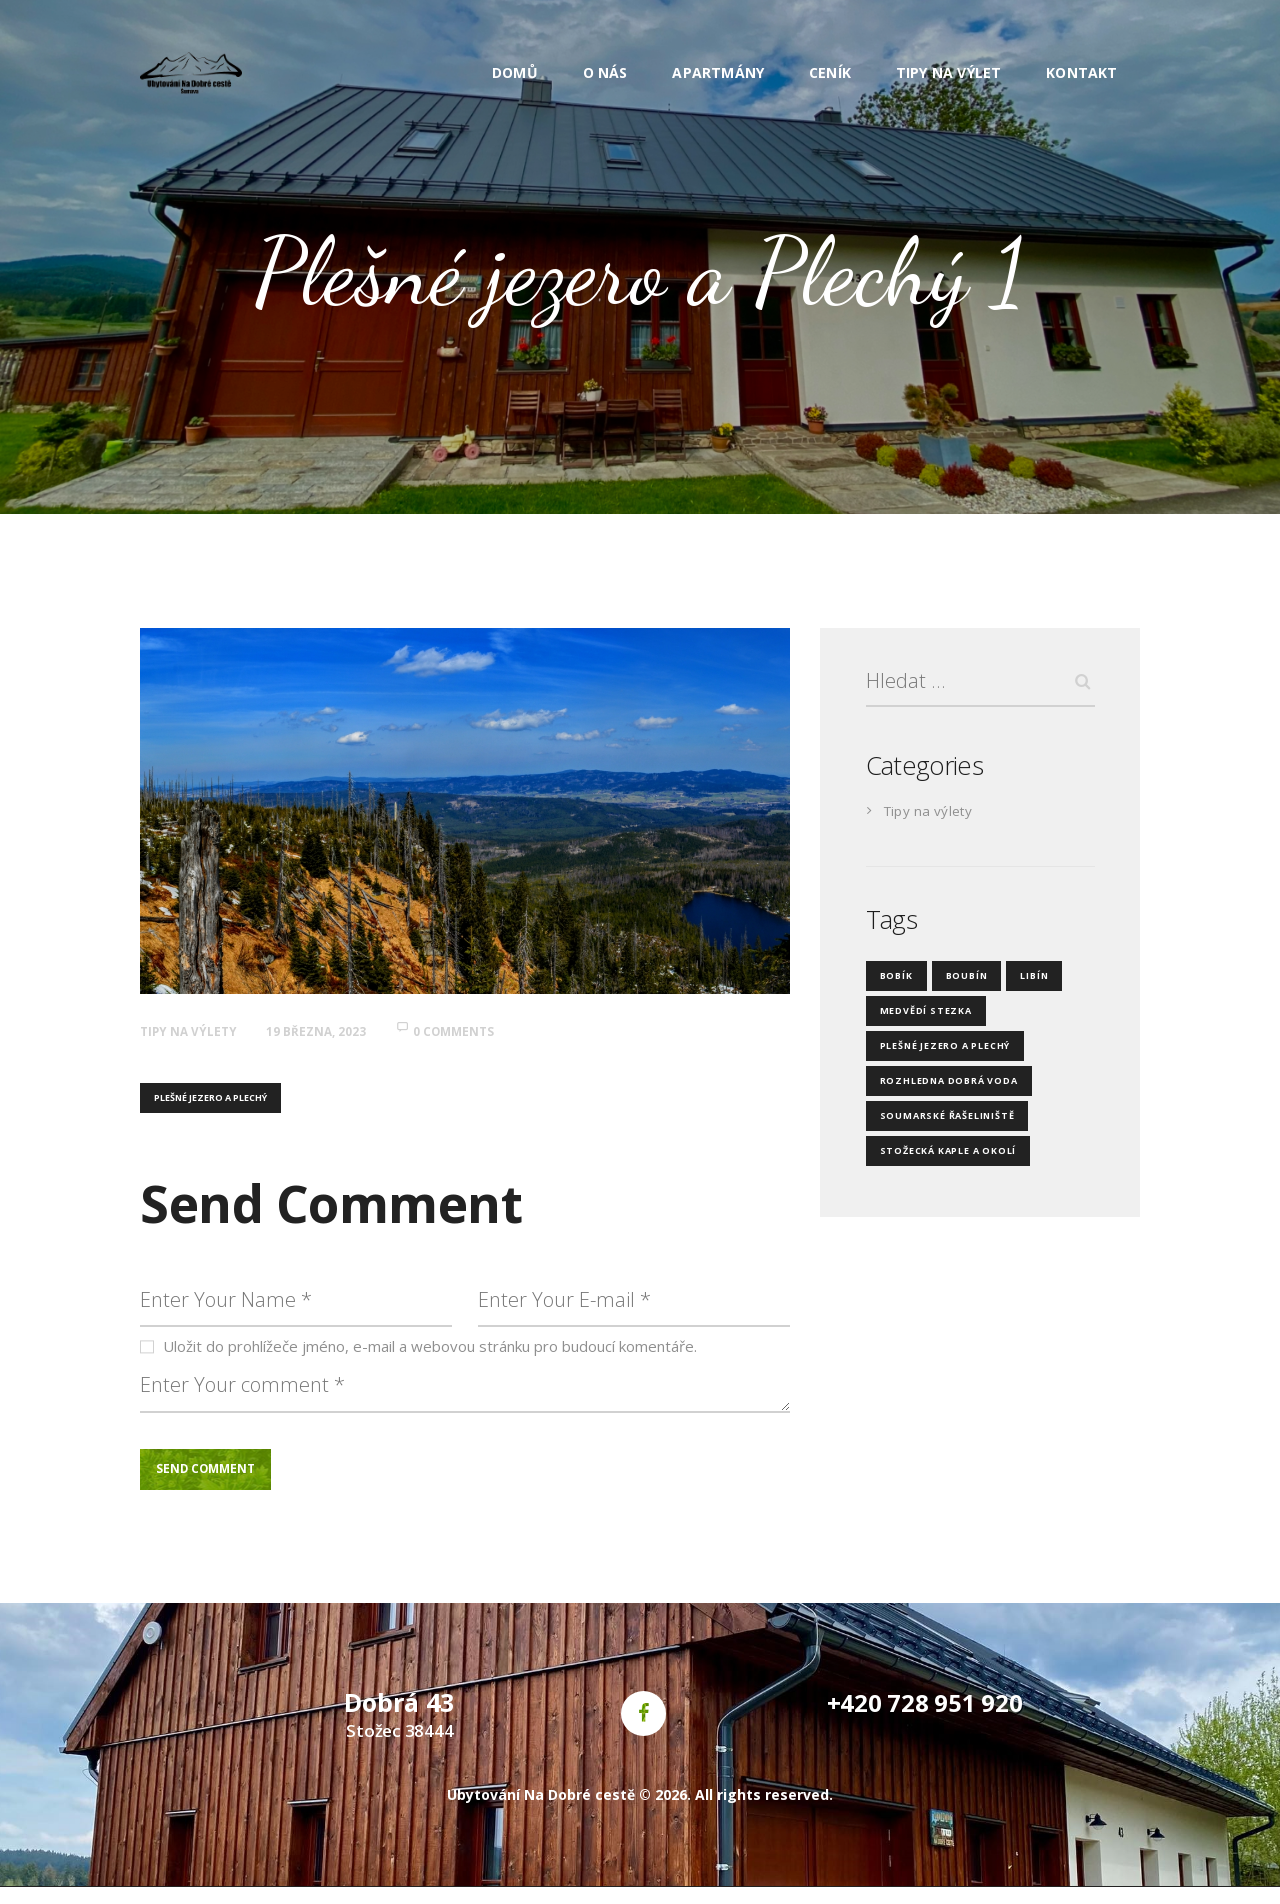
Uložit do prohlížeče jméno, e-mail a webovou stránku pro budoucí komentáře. (430, 1354)
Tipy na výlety (195, 1030)
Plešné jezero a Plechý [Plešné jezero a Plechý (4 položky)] (936, 1051)
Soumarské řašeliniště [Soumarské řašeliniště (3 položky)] (939, 1121)
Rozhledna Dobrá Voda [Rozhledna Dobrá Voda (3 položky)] (941, 1086)
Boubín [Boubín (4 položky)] (960, 981)
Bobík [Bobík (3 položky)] (894, 981)
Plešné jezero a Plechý (210, 1099)
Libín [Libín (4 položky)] (1024, 981)
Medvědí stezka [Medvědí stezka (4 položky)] (920, 1016)
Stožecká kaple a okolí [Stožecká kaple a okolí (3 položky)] (939, 1156)
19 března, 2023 (338, 1030)
